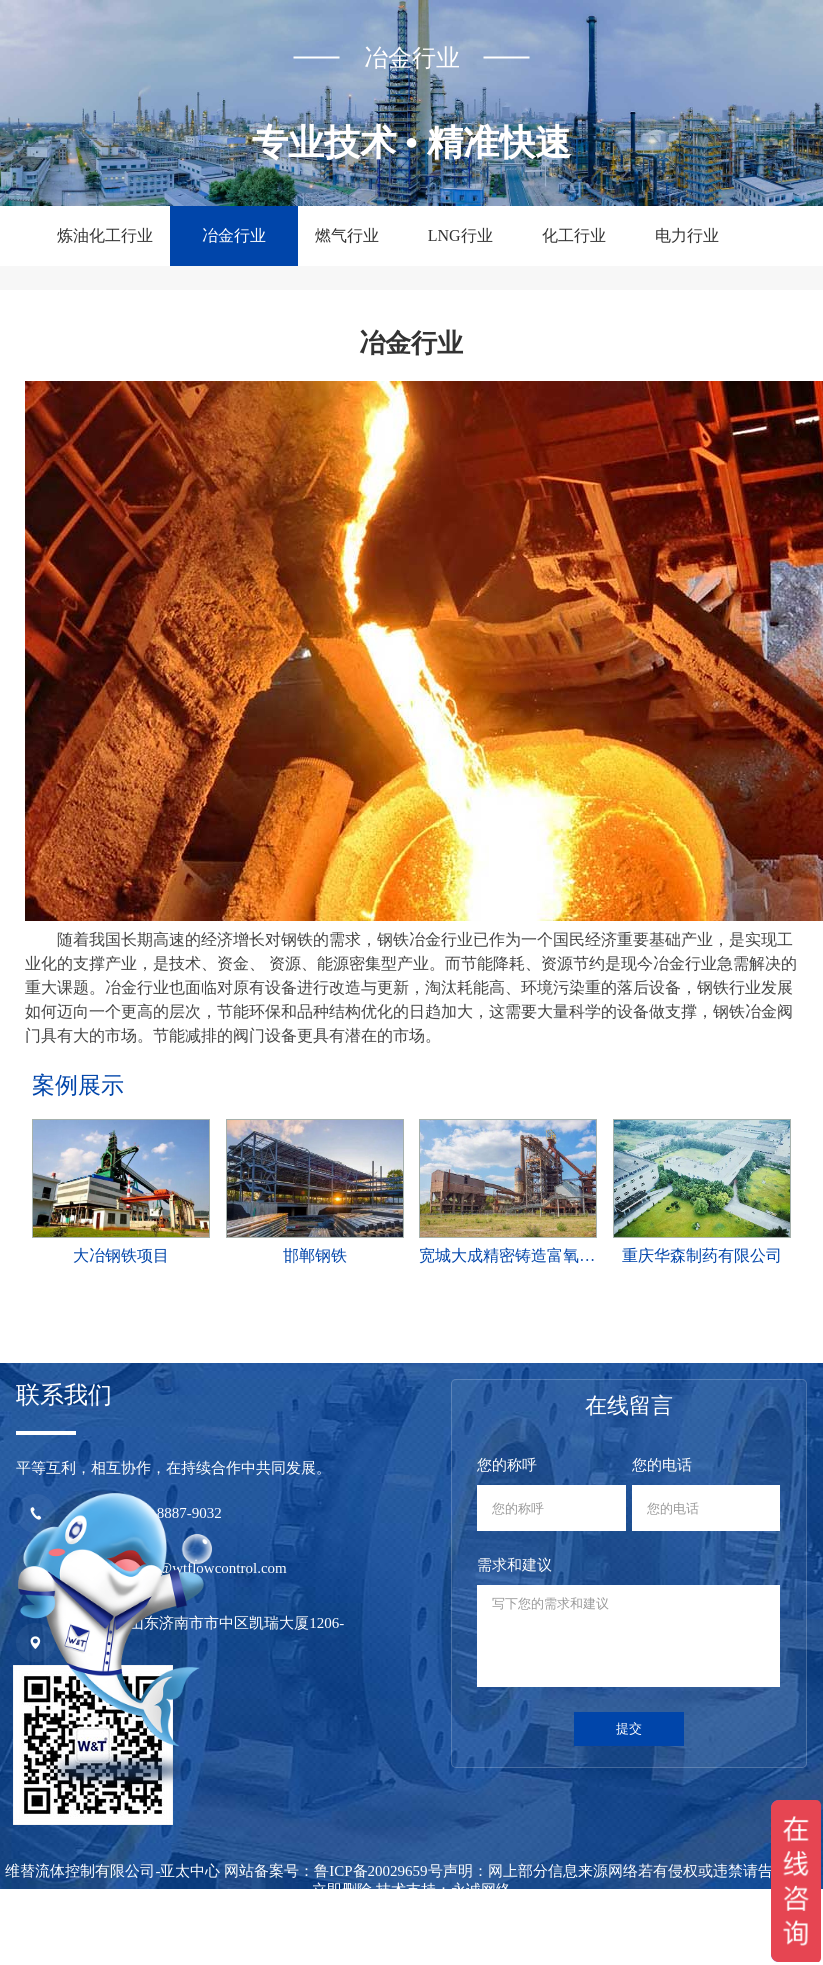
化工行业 (574, 235)
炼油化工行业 (105, 235)
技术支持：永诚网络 (443, 1890)
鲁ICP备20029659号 (378, 1871)
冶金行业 (234, 235)
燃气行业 (347, 235)
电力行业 (687, 235)
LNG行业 (460, 235)
